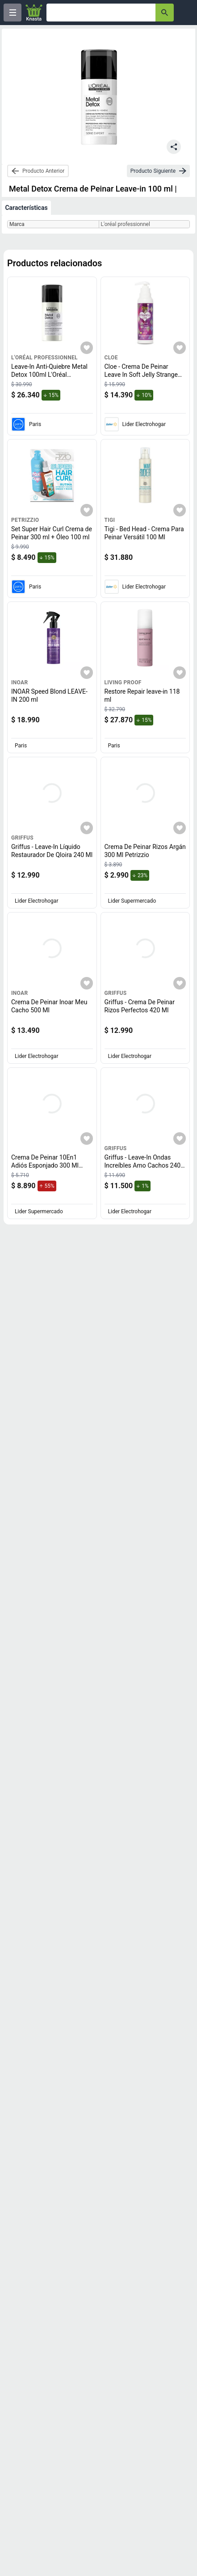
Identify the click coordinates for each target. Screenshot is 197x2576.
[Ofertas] (100, 12)
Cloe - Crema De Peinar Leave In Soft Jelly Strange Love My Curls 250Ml (143, 374)
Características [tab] (26, 207)
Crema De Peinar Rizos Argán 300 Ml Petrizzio (145, 850)
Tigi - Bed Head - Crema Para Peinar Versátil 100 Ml (144, 533)
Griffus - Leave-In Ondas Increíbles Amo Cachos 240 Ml (145, 1165)
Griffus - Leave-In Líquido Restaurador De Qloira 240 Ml (51, 850)
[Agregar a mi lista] (86, 347)
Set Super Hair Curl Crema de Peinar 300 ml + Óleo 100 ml (51, 533)
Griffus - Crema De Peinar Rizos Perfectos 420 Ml (140, 1006)
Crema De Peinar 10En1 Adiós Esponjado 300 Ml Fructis (47, 1165)
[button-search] (164, 12)
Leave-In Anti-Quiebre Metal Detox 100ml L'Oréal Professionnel (49, 374)
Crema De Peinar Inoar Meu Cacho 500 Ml (49, 1006)
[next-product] (158, 171)
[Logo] (34, 12)
